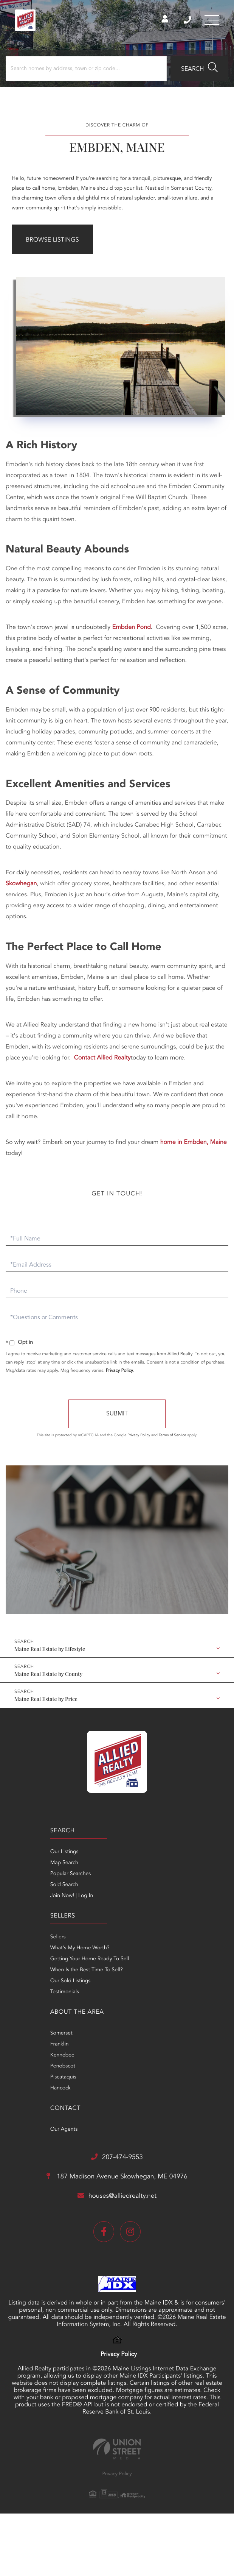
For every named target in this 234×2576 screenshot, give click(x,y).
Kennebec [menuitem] (19, 1969)
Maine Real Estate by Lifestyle (49, 1648)
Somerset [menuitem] (19, 1947)
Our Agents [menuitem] (130, 1947)
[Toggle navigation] (211, 21)
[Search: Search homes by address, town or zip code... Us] (86, 70)
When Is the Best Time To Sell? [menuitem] (153, 1884)
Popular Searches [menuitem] (28, 1873)
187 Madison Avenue (117, 2051)
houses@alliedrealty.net (117, 2070)
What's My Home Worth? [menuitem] (147, 1862)
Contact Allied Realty (102, 1058)
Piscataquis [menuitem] (21, 1991)
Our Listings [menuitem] (22, 1851)
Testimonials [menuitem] (131, 1906)
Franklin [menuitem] (17, 1958)
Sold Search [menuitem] (22, 1884)
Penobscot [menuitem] (20, 1980)
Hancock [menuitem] (18, 2002)
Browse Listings (52, 242)
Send (117, 1413)
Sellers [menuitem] (125, 1851)
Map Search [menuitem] (22, 1862)
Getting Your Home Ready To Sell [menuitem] (156, 1873)
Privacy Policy (119, 1370)
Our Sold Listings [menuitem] (137, 1895)
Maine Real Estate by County (48, 1673)
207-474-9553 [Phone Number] (185, 21)
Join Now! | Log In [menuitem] (29, 1895)
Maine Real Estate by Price (45, 1698)
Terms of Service (172, 1435)
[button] (199, 70)
